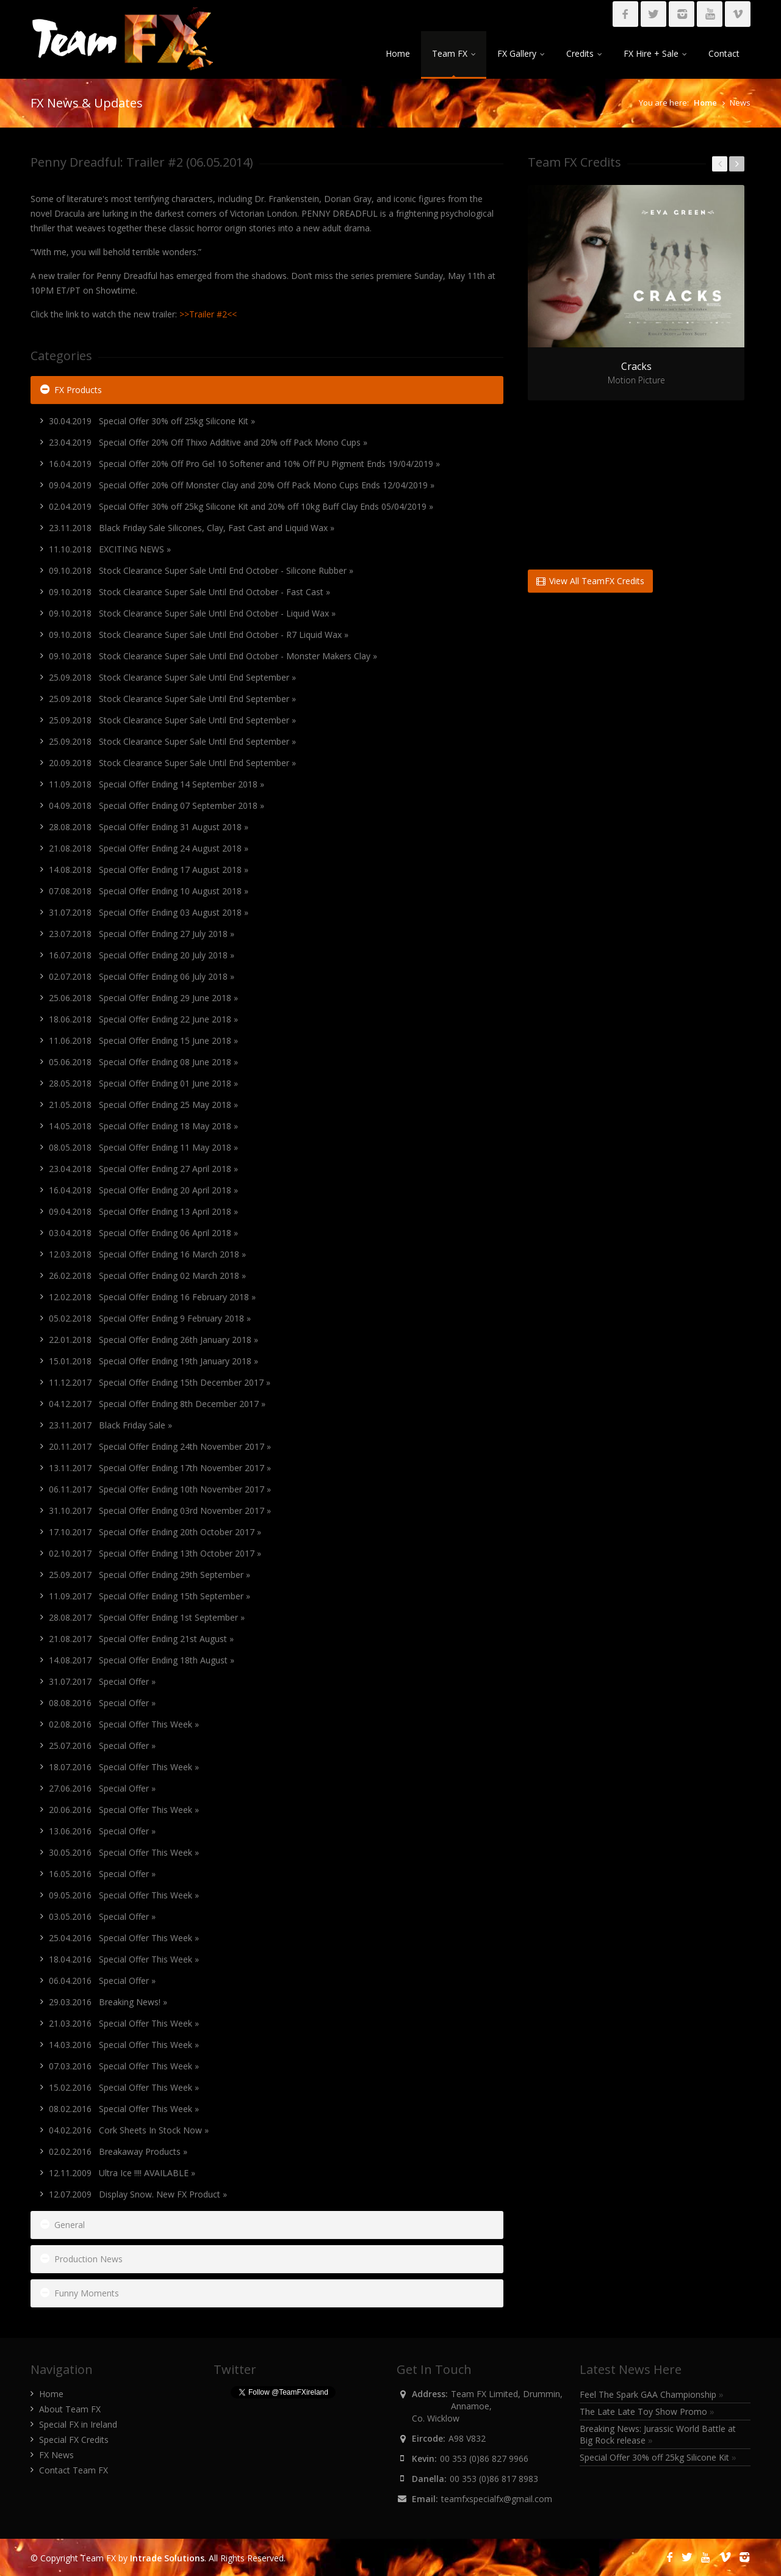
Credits (584, 53)
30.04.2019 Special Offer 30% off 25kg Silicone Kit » (152, 421)
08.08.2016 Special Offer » (102, 1703)
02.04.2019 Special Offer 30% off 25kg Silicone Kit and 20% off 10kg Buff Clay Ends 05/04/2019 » (241, 506)
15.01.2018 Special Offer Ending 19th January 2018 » (153, 1361)
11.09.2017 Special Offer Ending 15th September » (149, 1596)
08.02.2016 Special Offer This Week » (124, 2109)
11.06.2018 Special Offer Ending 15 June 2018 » (143, 1040)
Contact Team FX (73, 2470)
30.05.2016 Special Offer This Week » (124, 1852)
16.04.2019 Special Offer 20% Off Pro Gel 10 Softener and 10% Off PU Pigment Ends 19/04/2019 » (244, 463)
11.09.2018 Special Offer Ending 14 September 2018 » (156, 784)
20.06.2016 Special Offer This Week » (124, 1809)
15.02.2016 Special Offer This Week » (124, 2087)
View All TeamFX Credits (590, 581)
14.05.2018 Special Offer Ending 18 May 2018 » (143, 1126)
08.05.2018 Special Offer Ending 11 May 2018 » (143, 1147)
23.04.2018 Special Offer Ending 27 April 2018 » (143, 1168)
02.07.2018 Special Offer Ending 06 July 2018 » (141, 976)
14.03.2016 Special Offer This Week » (124, 2044)
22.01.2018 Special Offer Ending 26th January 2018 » (153, 1339)
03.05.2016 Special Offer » (102, 1916)
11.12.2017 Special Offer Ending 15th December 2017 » (159, 1382)
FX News (56, 2455)
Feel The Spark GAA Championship (652, 2394)
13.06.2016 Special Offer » (102, 1831)
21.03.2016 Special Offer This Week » (124, 2023)
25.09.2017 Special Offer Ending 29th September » (149, 1574)
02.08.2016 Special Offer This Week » (124, 1724)
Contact (724, 53)
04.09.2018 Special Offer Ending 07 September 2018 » (156, 805)
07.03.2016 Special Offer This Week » (124, 2066)
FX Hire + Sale (655, 53)
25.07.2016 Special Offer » (102, 1745)
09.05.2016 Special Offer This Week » (124, 1895)
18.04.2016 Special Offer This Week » (124, 1959)
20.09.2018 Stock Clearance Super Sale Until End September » (172, 763)
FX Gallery (520, 53)
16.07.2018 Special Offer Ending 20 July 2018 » (141, 955)
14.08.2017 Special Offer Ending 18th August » (141, 1660)
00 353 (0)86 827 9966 (484, 2458)
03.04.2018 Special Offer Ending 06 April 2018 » (143, 1233)
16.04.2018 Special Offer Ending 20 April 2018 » (143, 1190)
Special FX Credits (74, 2439)
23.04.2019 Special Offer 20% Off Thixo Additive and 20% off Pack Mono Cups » (208, 442)
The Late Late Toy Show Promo (647, 2411)
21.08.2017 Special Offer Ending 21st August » (141, 1638)
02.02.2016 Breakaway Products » (118, 2151)
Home (398, 53)
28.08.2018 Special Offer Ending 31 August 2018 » (148, 827)
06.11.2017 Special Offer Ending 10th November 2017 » (160, 1489)
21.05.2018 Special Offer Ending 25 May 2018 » (143, 1104)
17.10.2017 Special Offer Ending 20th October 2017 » (155, 1532)
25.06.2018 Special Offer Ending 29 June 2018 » (143, 998)
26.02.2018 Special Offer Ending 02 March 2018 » (147, 1275)
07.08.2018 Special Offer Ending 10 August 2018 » (148, 891)
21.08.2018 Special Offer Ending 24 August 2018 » (148, 848)
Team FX (453, 53)
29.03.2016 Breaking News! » (108, 2002)
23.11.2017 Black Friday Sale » (110, 1425)
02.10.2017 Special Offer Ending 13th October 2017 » (155, 1553)
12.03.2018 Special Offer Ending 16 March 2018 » (147, 1254)
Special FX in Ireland (78, 2424)
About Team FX (70, 2409)
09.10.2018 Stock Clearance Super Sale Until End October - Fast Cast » (189, 592)
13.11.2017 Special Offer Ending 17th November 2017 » (160, 1468)
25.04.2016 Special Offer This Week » (124, 1938)
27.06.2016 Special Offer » (102, 1788)
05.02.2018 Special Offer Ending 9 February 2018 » (150, 1318)
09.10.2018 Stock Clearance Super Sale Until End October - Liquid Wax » (192, 613)
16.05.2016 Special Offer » (102, 1874)
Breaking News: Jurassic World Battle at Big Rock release (658, 2434)
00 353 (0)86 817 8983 (494, 2478)
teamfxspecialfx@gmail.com (496, 2499)
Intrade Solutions (167, 2558)
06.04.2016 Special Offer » (102, 1980)
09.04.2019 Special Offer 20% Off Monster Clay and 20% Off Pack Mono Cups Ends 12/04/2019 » (241, 485)
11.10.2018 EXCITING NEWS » (110, 549)
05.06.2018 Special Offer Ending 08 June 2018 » (143, 1062)
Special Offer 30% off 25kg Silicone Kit (658, 2457)
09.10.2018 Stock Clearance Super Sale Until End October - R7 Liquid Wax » (198, 634)
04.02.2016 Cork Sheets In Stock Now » (129, 2130)
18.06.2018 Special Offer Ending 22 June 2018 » (143, 1019)
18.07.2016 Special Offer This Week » (124, 1767)
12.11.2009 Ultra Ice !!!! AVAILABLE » (122, 2173)
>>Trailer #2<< (208, 314)
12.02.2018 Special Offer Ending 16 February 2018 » (152, 1297)
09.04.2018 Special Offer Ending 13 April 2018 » (143, 1211)
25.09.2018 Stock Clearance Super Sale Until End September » (172, 677)
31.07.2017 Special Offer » (102, 1681)
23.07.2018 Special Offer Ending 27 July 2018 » (141, 933)
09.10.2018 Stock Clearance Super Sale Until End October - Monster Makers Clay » (213, 656)
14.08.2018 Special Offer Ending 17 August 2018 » (148, 869)
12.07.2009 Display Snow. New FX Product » (138, 2194)
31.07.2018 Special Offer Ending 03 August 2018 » (148, 912)
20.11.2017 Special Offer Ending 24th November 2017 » (160, 1446)
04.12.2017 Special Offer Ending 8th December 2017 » (157, 1403)
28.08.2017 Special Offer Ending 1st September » (147, 1617)
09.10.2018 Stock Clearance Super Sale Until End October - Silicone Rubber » (201, 570)
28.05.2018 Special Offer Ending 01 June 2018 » (143, 1083)
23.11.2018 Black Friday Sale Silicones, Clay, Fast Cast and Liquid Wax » (191, 528)
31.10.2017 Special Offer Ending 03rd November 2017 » (160, 1510)
